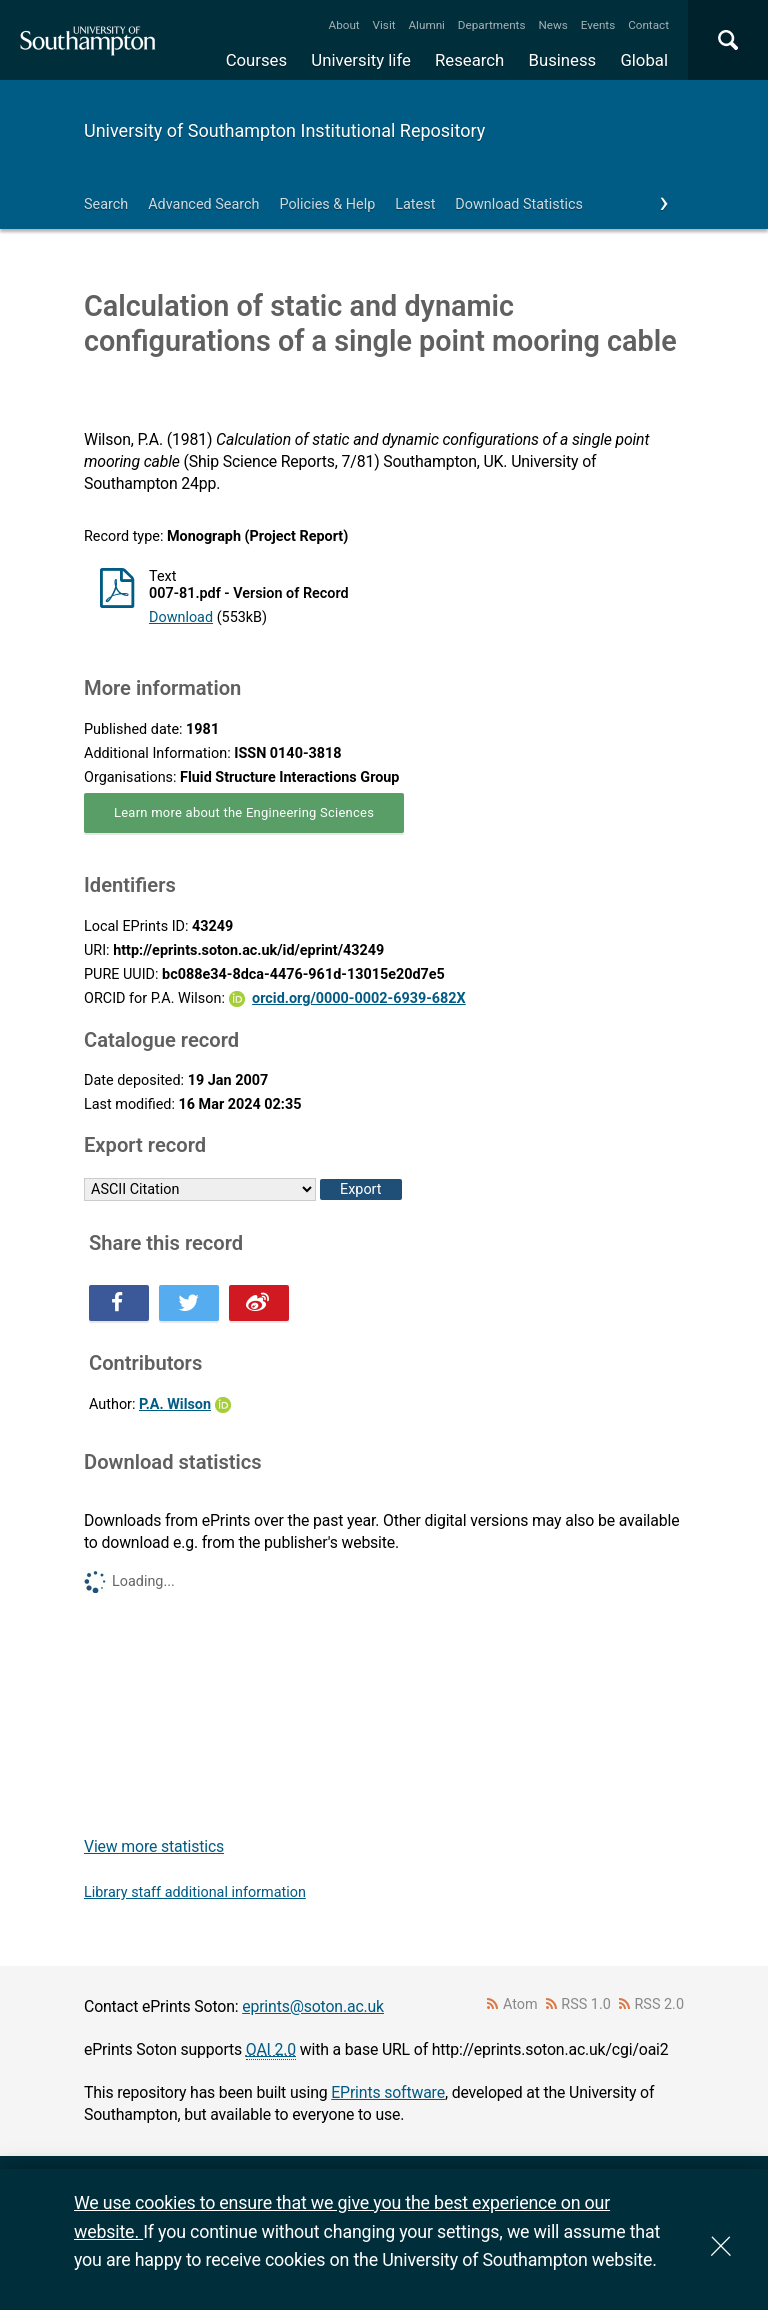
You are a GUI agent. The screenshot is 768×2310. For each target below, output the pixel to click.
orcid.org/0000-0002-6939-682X (359, 998)
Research (469, 60)
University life (361, 60)
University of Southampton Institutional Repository (284, 130)
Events (598, 25)
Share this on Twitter (189, 1303)
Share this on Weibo (259, 1303)
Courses (256, 60)
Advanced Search (203, 204)
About (344, 25)
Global (644, 60)
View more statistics (154, 1846)
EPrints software (388, 2092)
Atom (520, 2004)
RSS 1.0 (586, 2004)
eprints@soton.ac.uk (313, 2006)
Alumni (426, 25)
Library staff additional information (195, 1892)
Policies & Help (327, 204)
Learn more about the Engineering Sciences (244, 812)
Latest (415, 204)
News (552, 25)
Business (563, 60)
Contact (648, 25)
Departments (492, 25)
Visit (384, 25)
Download (181, 617)
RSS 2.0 (660, 2004)
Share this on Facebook (119, 1303)
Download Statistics (519, 204)
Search (106, 204)
